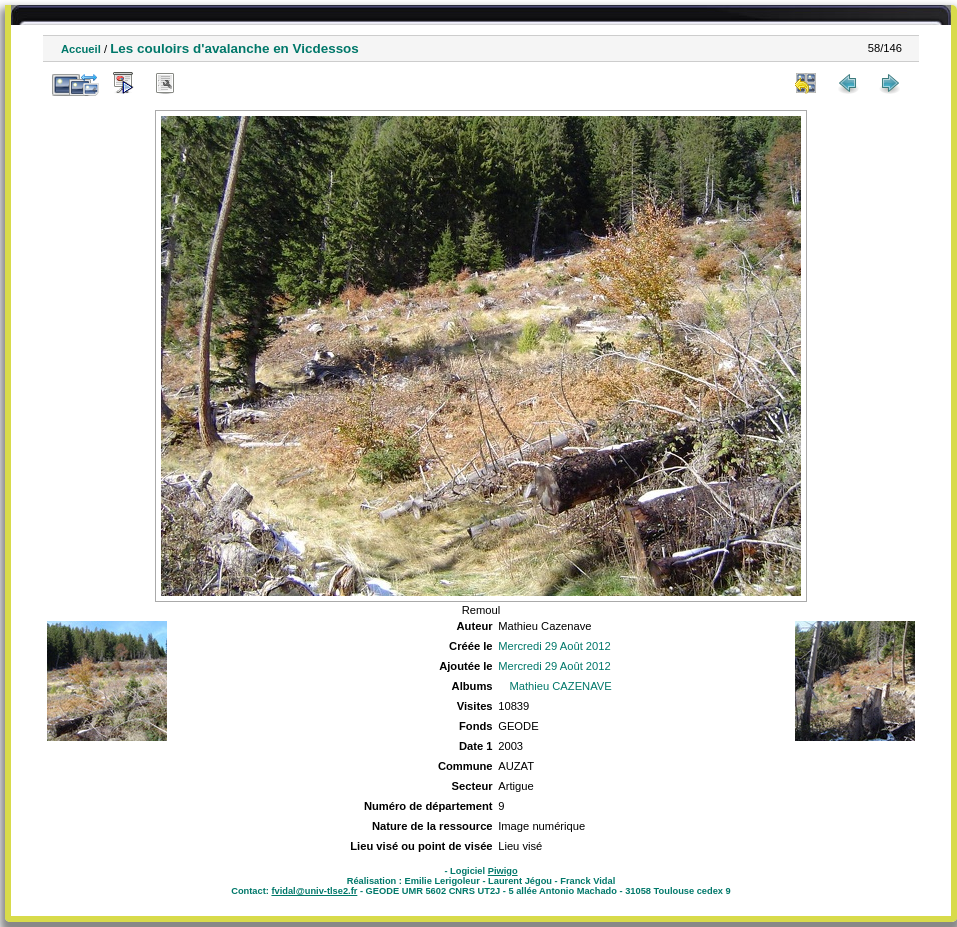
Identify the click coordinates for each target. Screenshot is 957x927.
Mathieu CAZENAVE (560, 686)
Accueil (81, 49)
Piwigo (503, 871)
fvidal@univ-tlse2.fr (314, 891)
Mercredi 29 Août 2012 (554, 646)
